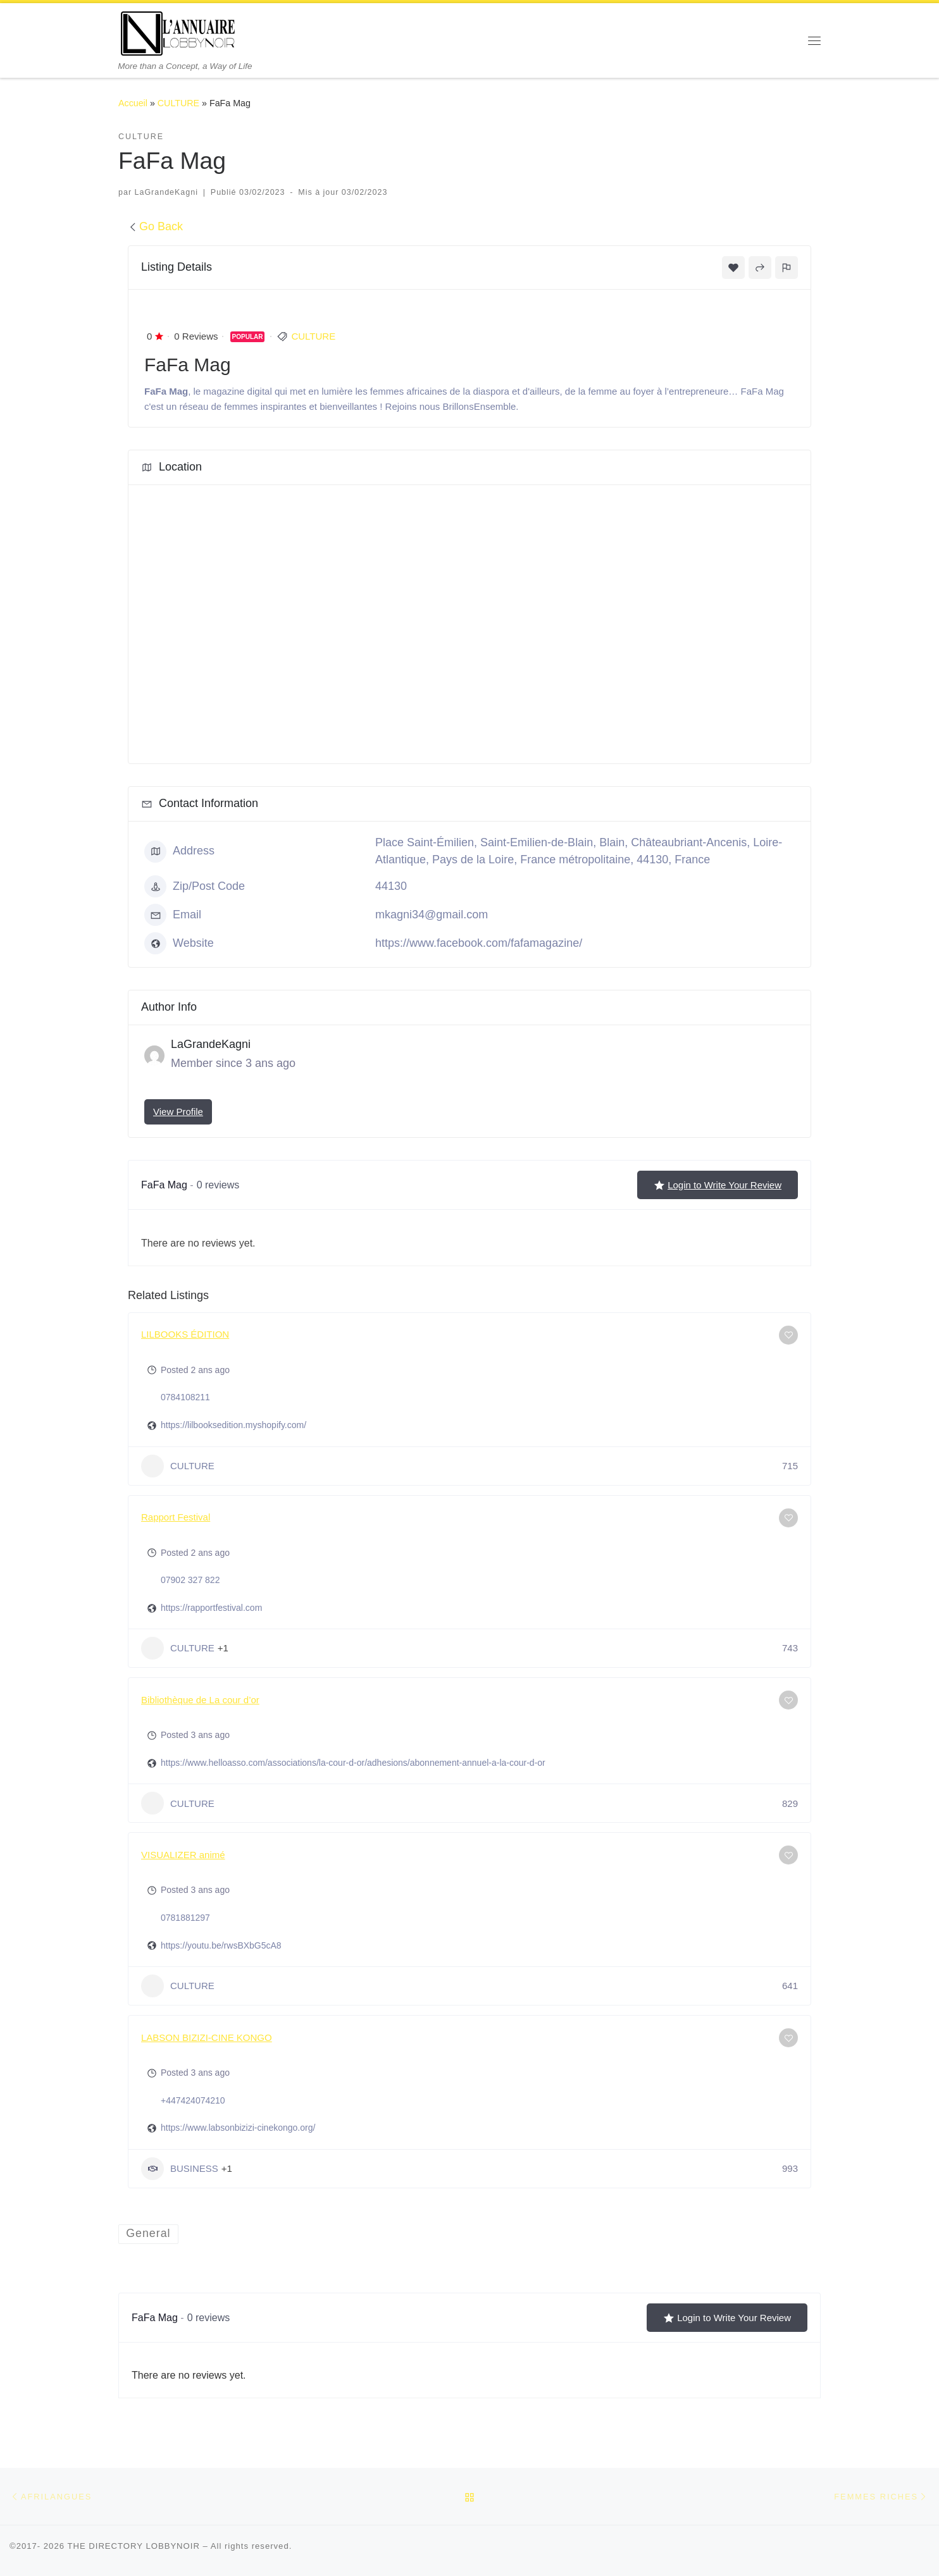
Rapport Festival (175, 1517)
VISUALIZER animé (183, 1854)
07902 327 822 (190, 1580)
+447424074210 (193, 2100)
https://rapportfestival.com (211, 1608)
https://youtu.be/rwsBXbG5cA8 (221, 1945)
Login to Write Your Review (717, 1185)
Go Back (155, 226)
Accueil (132, 103)
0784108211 (185, 1397)
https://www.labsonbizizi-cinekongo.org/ (238, 2128)
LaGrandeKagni (166, 192)
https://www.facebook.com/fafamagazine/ (478, 943)
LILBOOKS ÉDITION (185, 1334)
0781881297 (185, 1918)
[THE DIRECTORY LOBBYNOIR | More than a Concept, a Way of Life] (178, 32)
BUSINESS (179, 2168)
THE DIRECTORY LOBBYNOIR (133, 2546)
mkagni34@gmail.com (431, 914)
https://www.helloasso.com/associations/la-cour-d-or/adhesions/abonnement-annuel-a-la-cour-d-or (353, 1763)
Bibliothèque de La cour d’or (200, 1699)
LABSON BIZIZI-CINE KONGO (206, 2037)
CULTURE (178, 103)
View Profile (178, 1111)
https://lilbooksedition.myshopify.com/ (233, 1425)
